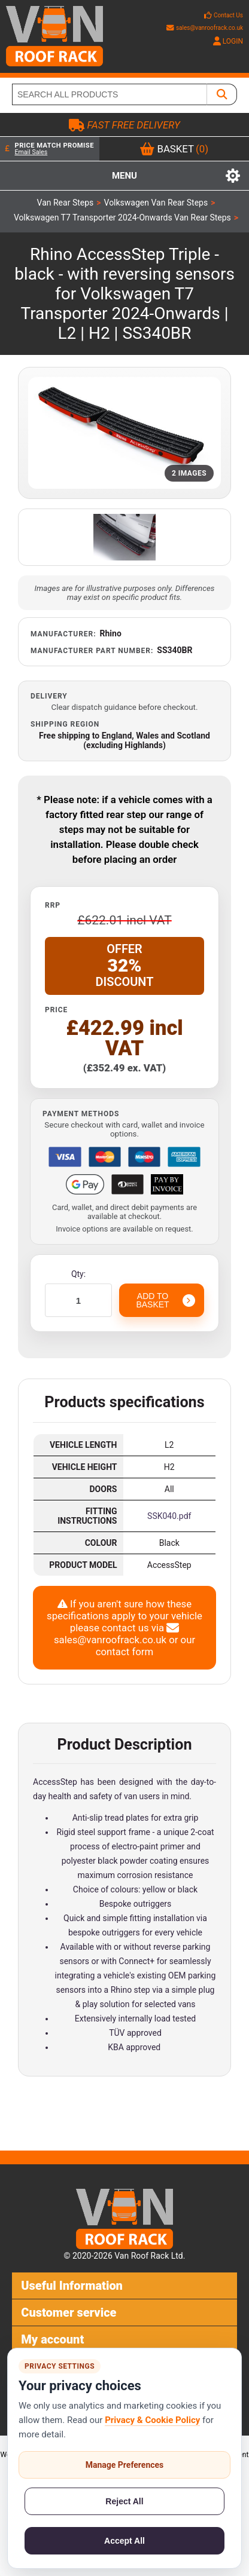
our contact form (145, 1646)
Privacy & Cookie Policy (152, 2420)
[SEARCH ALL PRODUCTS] (109, 94)
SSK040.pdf (169, 1516)
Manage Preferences (125, 2465)
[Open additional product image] (124, 537)
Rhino (111, 633)
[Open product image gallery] (124, 433)
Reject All (124, 2501)
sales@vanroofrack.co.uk (204, 27)
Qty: (78, 1274)
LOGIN (228, 41)
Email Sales (30, 152)
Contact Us (228, 15)
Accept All (124, 2541)
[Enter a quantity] (78, 1300)
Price (56, 1010)
